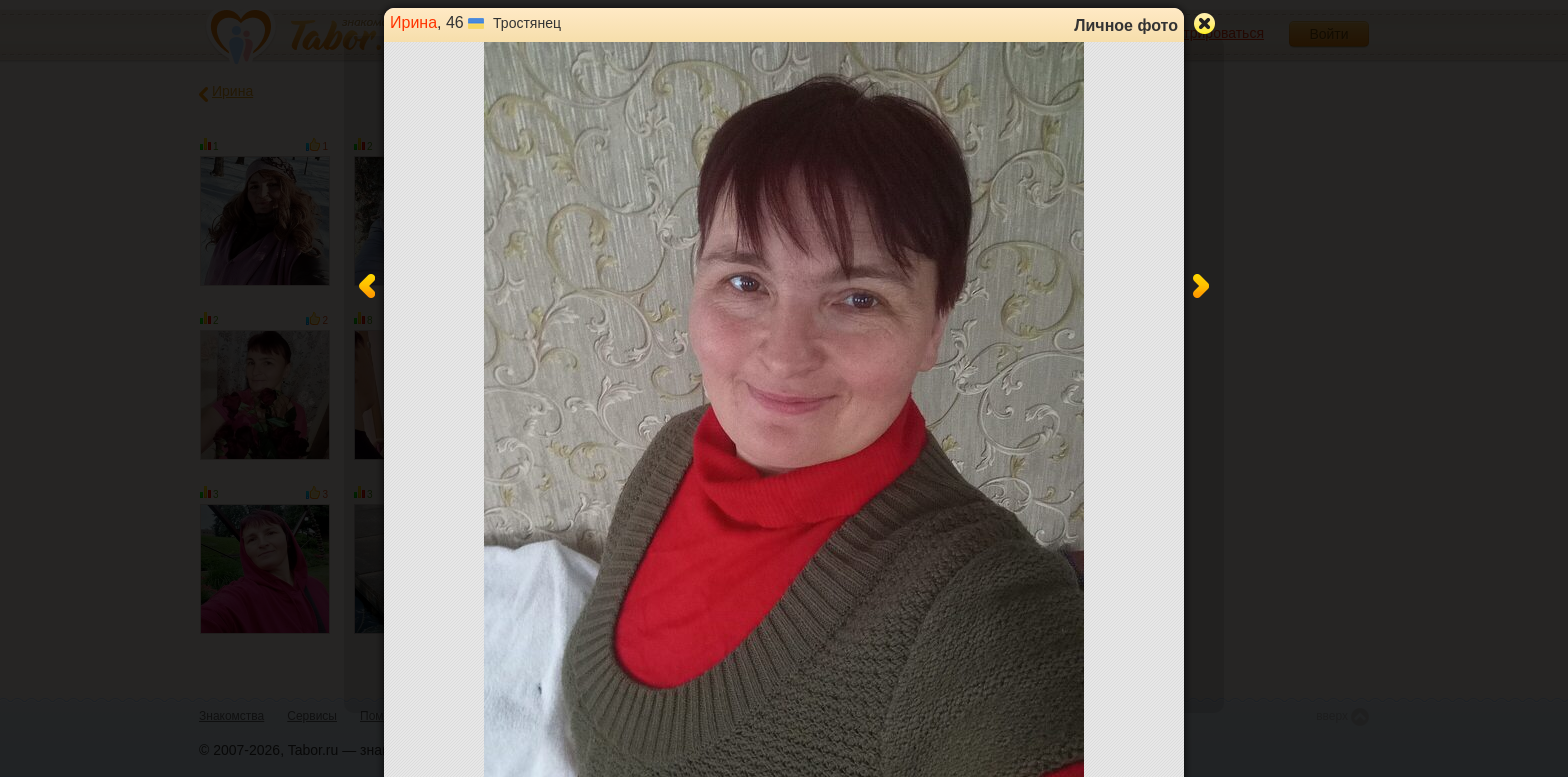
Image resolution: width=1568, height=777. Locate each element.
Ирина (413, 22)
